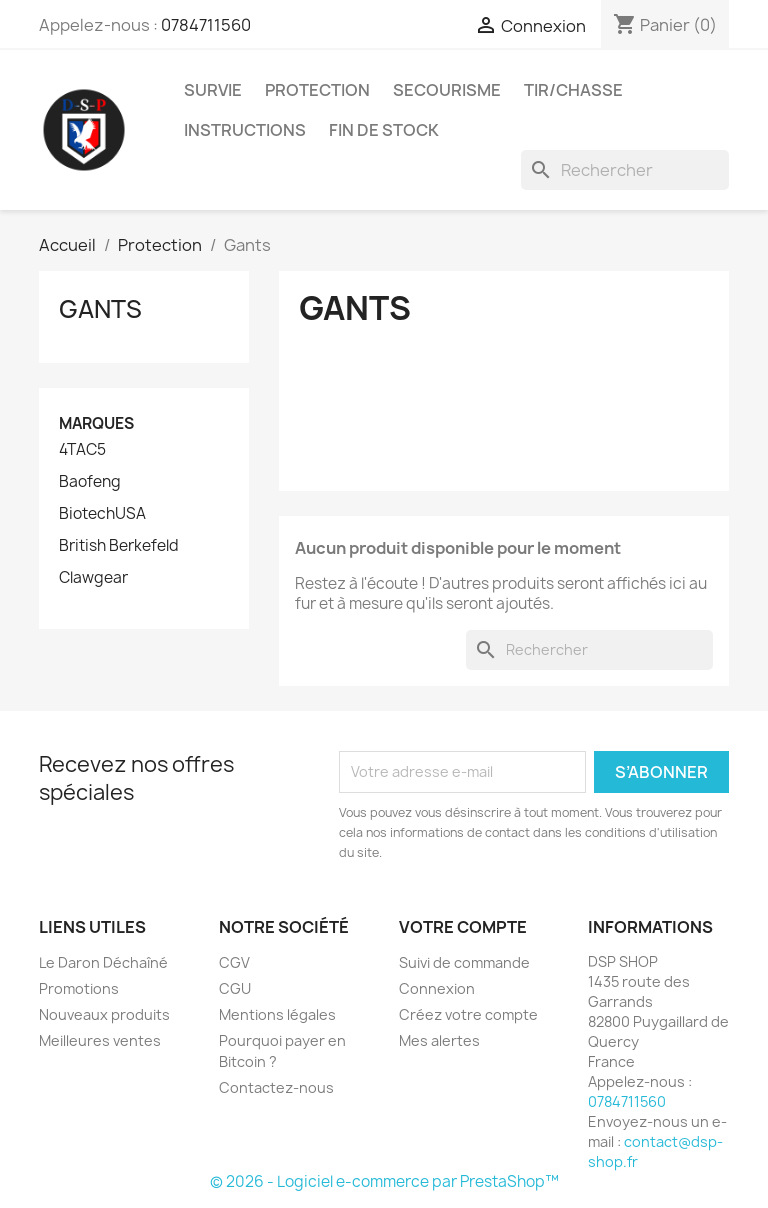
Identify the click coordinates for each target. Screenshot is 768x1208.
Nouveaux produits (104, 1014)
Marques (96, 423)
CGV (234, 962)
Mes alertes (439, 1040)
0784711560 (206, 25)
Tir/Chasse (573, 90)
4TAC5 (82, 450)
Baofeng (90, 482)
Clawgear (93, 578)
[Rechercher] (625, 170)
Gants (100, 309)
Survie (213, 90)
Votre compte (463, 927)
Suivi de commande (464, 962)
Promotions (79, 988)
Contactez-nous (276, 1087)
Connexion (437, 988)
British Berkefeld (119, 546)
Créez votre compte (468, 1014)
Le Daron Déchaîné (103, 962)
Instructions (245, 130)
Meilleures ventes (100, 1040)
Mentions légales (277, 1014)
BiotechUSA (102, 514)
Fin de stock (384, 130)
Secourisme (447, 90)
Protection (317, 90)
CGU (235, 988)
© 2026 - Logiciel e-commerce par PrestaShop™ (384, 1181)
